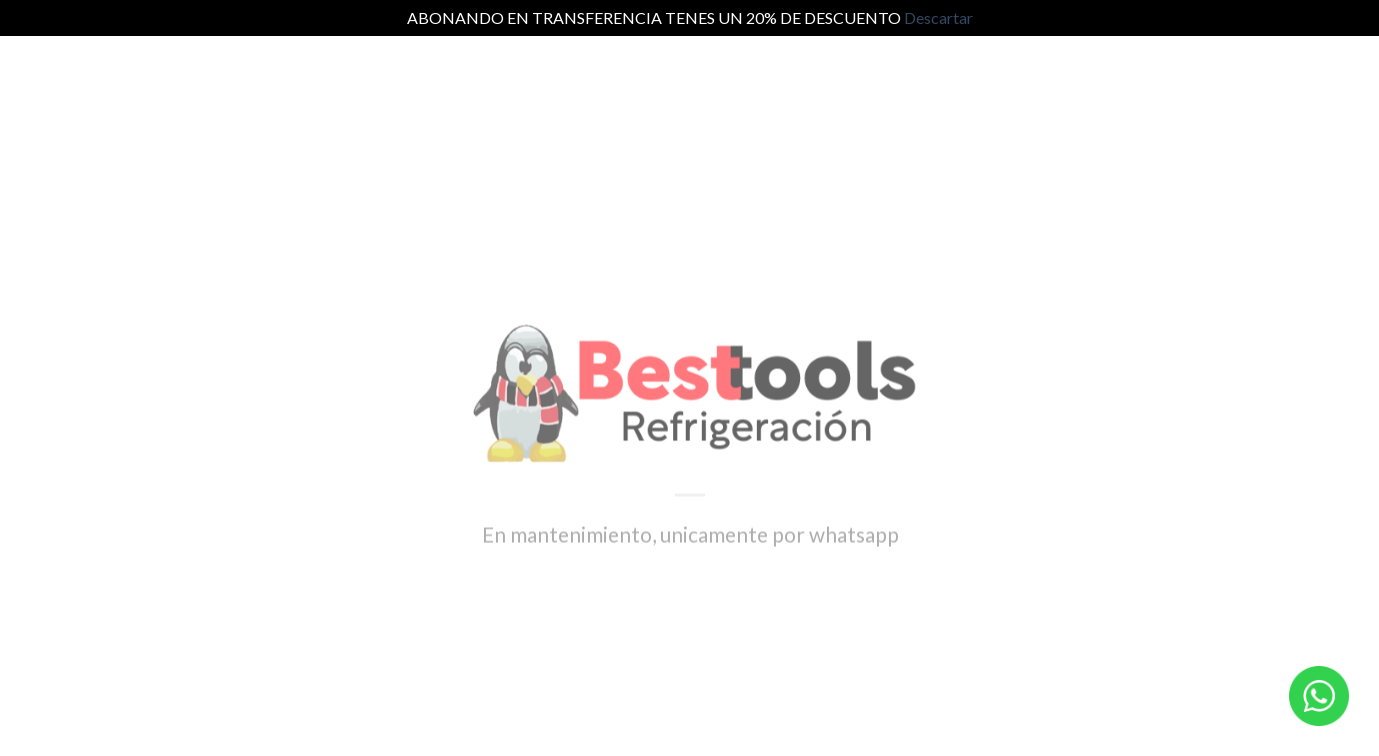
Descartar (938, 17)
